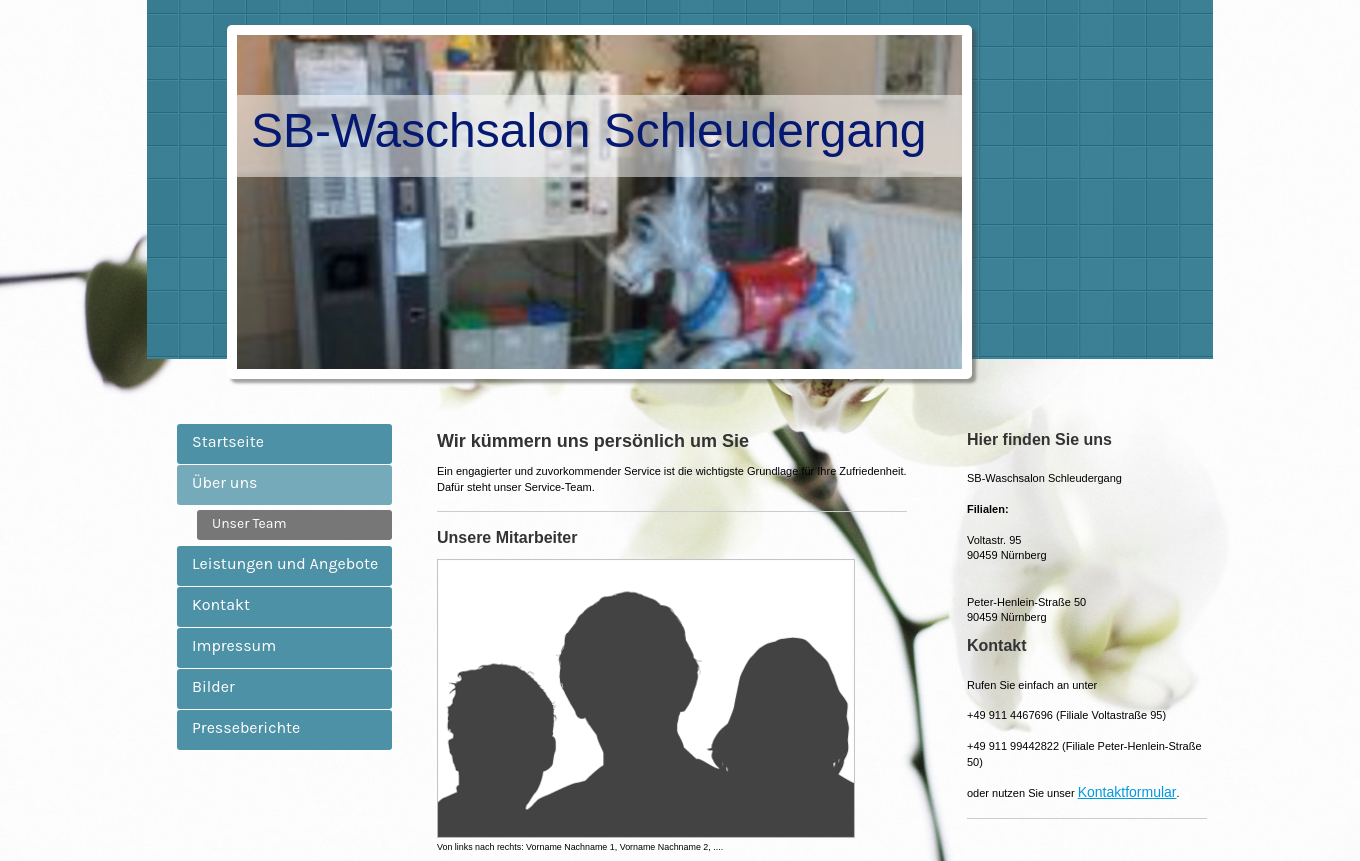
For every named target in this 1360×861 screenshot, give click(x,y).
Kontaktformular (1127, 792)
